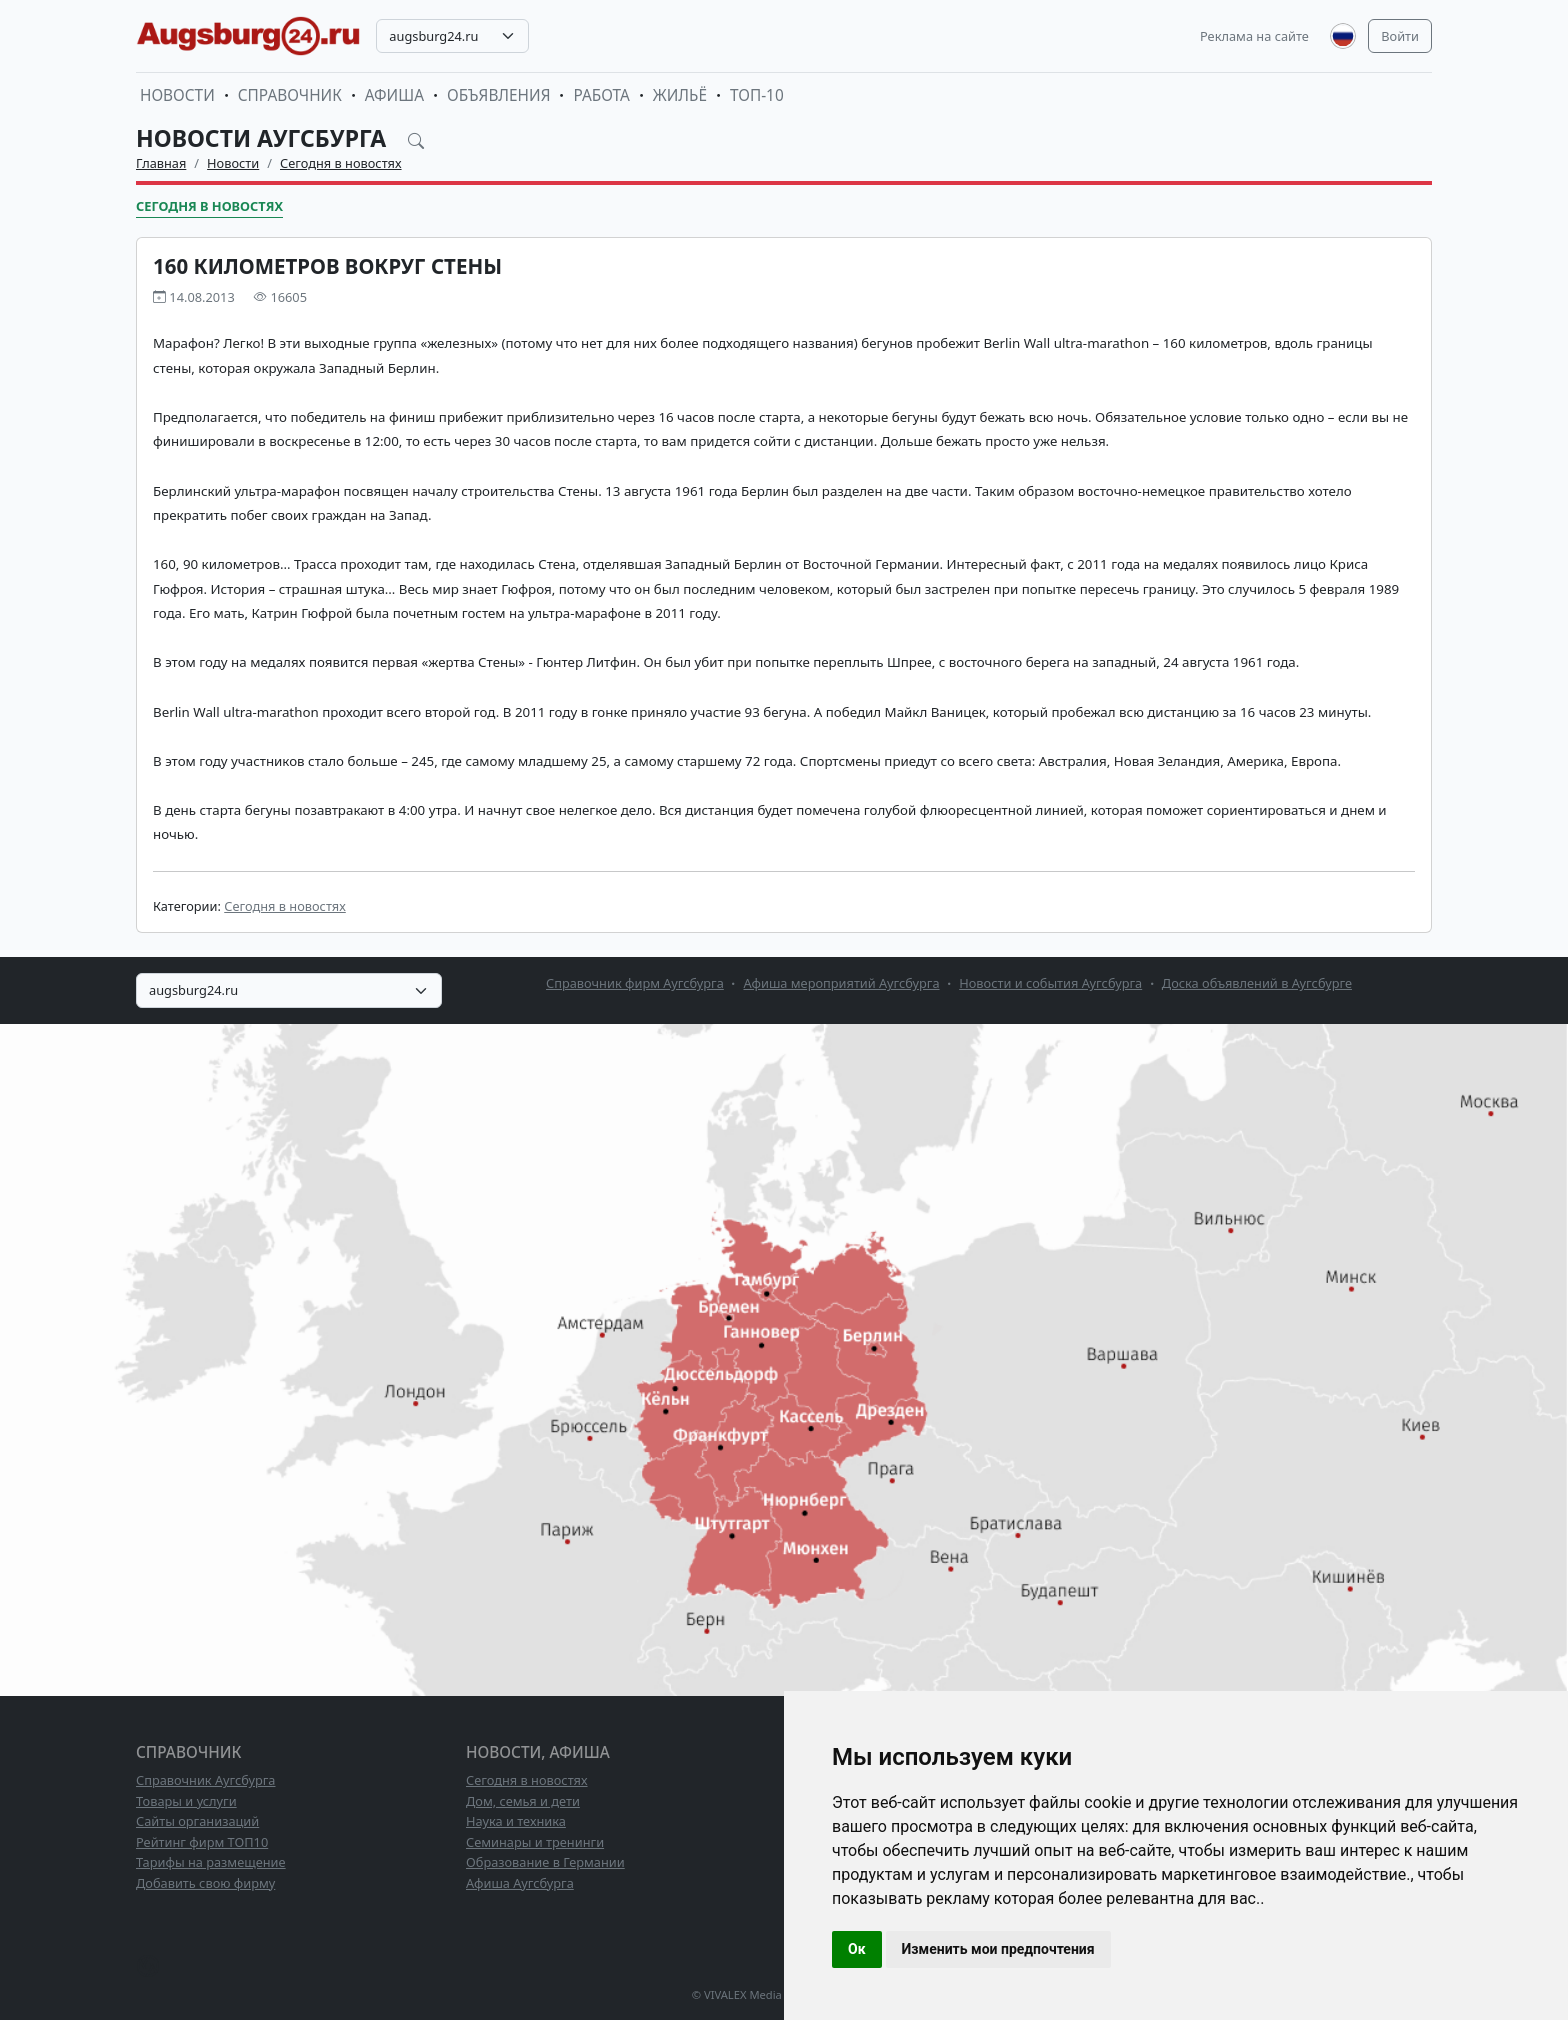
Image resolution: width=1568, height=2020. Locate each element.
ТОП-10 (757, 95)
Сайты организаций (197, 1821)
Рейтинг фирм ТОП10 (202, 1842)
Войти (1400, 36)
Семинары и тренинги (535, 1842)
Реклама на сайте (1254, 36)
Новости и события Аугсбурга (1050, 983)
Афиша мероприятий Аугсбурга (841, 983)
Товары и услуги (186, 1801)
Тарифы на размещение (211, 1862)
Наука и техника (516, 1821)
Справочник (290, 95)
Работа (601, 95)
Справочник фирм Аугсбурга (635, 983)
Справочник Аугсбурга (205, 1780)
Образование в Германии (545, 1862)
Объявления (499, 95)
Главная (161, 163)
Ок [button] (857, 1949)
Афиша (394, 95)
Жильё (680, 95)
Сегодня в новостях (341, 163)
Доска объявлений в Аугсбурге (1257, 983)
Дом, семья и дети (523, 1801)
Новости (177, 95)
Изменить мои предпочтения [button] (998, 1949)
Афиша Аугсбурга (520, 1883)
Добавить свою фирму (205, 1883)
